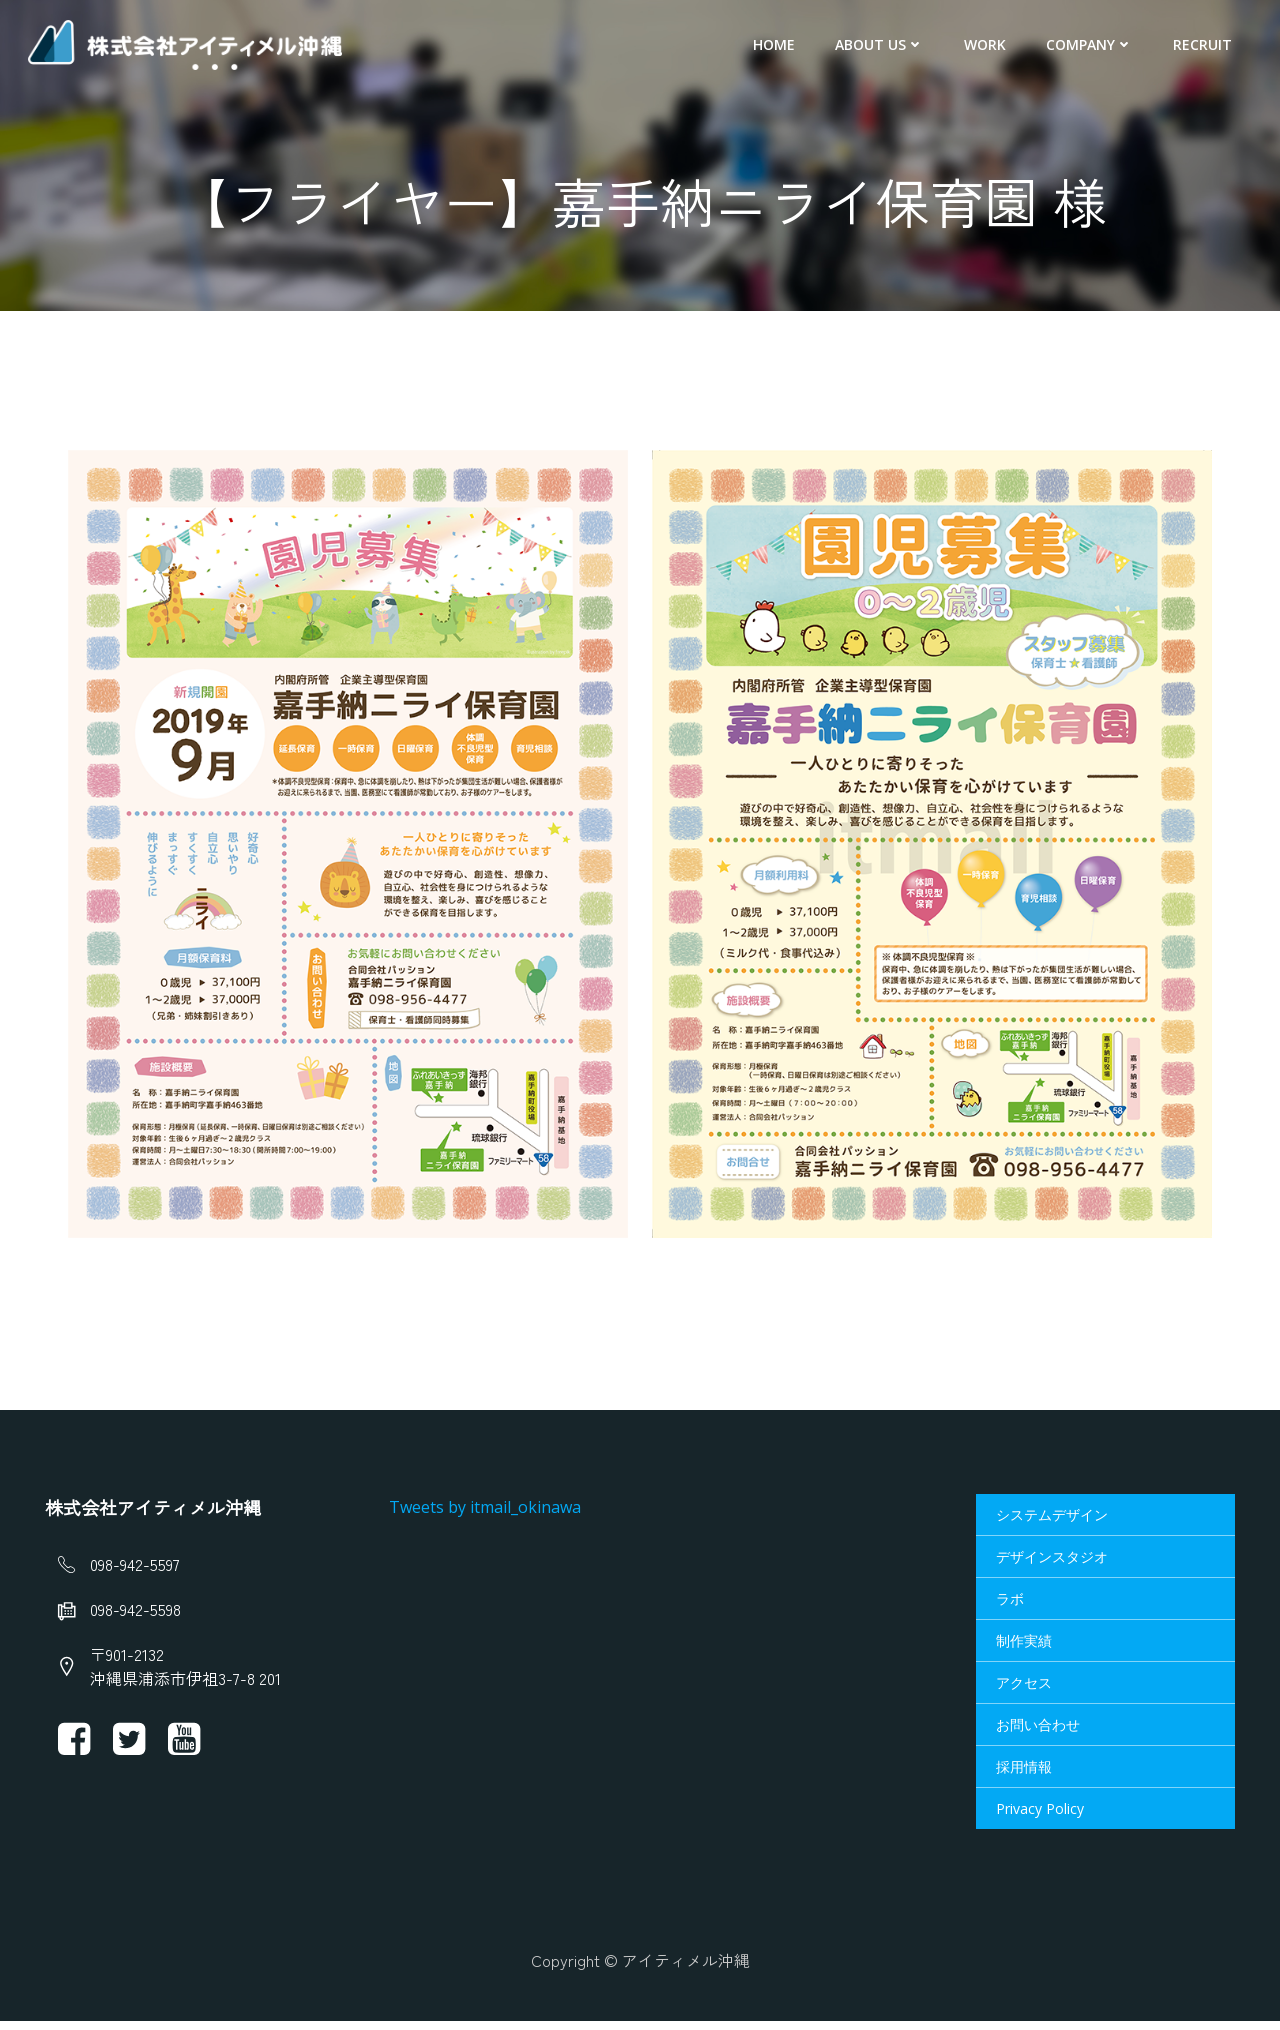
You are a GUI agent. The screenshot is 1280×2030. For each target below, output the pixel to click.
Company (1093, 45)
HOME (778, 45)
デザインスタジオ (1051, 1561)
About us (883, 45)
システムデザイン (1051, 1519)
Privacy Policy (1039, 1813)
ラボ (1009, 1603)
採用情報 (1023, 1771)
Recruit (1206, 45)
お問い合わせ (1037, 1729)
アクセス (1023, 1687)
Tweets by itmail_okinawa (488, 1512)
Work (989, 45)
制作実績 (1023, 1645)
